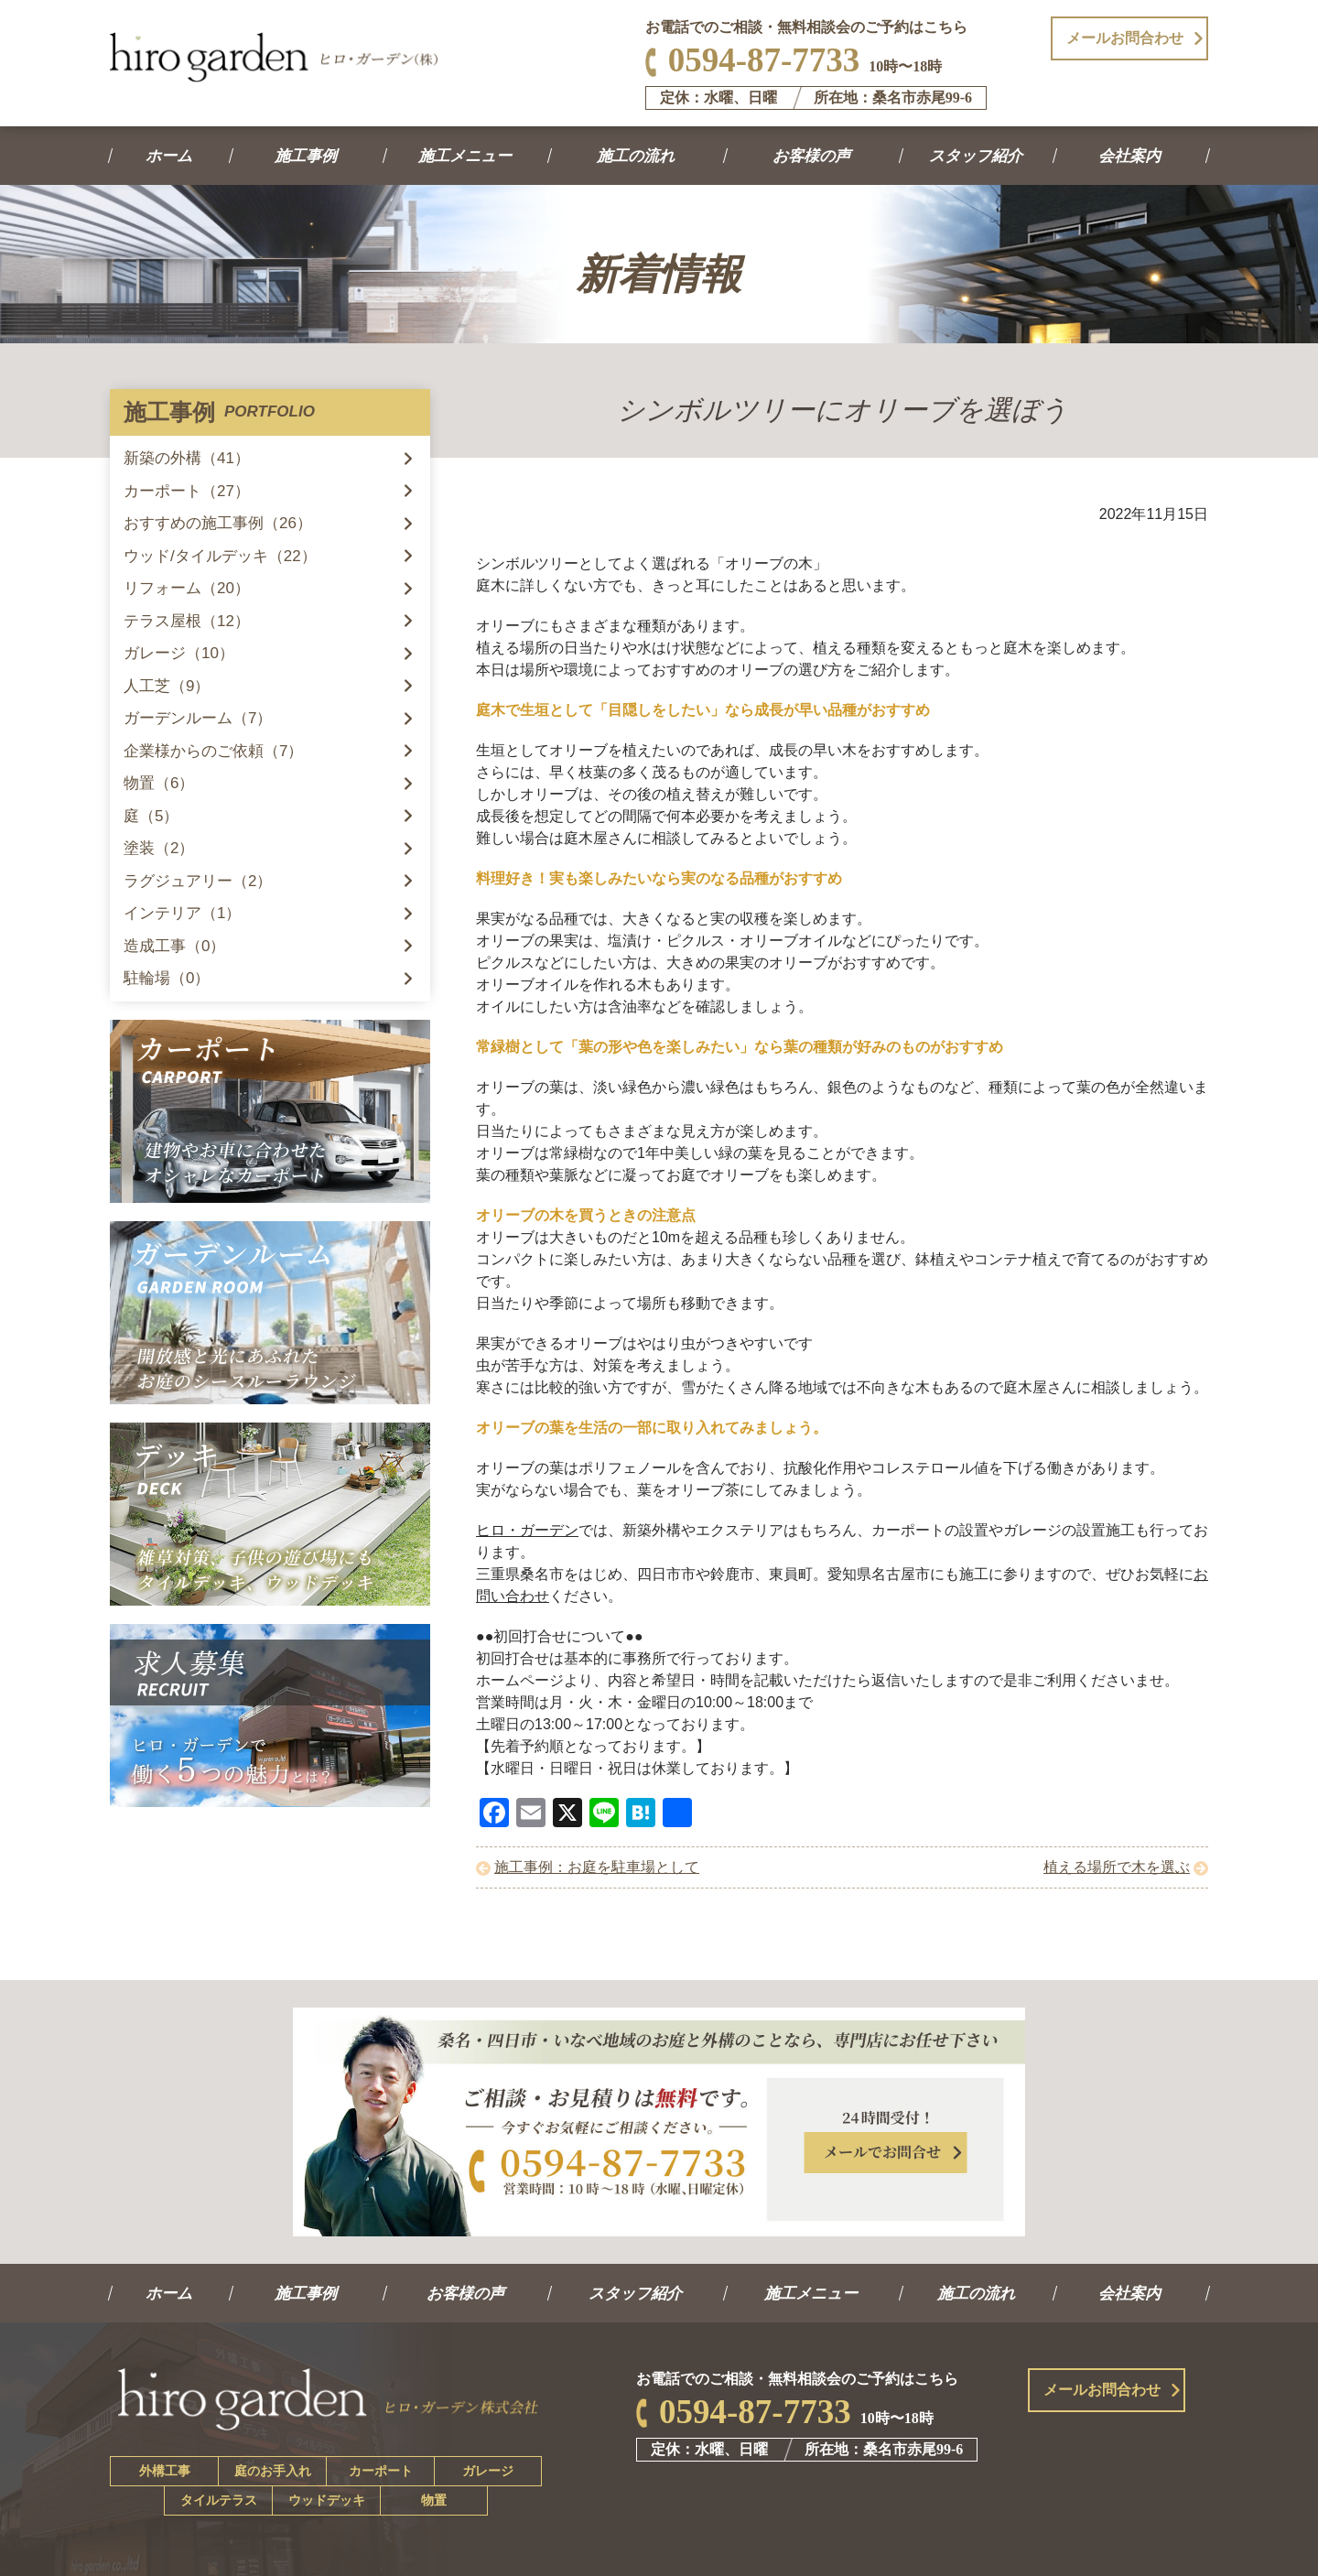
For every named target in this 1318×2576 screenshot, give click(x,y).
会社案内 (1130, 156)
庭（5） (151, 816)
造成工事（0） (174, 946)
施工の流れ (637, 156)
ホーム (170, 156)
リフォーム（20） (187, 588)
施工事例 (307, 156)
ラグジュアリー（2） (198, 881)
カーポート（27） (187, 491)
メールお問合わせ (1124, 38)
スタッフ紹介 (977, 156)
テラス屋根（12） (187, 621)
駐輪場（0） (167, 978)
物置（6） (159, 783)
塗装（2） (159, 848)
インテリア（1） (182, 913)
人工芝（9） (167, 686)
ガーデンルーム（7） (198, 718)
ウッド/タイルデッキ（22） (220, 556)
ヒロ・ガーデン (527, 1530)
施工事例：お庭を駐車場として (596, 1867)
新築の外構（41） (187, 458)
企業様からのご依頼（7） (213, 751)
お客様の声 (813, 156)
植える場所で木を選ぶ (1116, 1867)
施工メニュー (466, 156)
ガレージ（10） (179, 653)
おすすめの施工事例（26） (218, 523)
